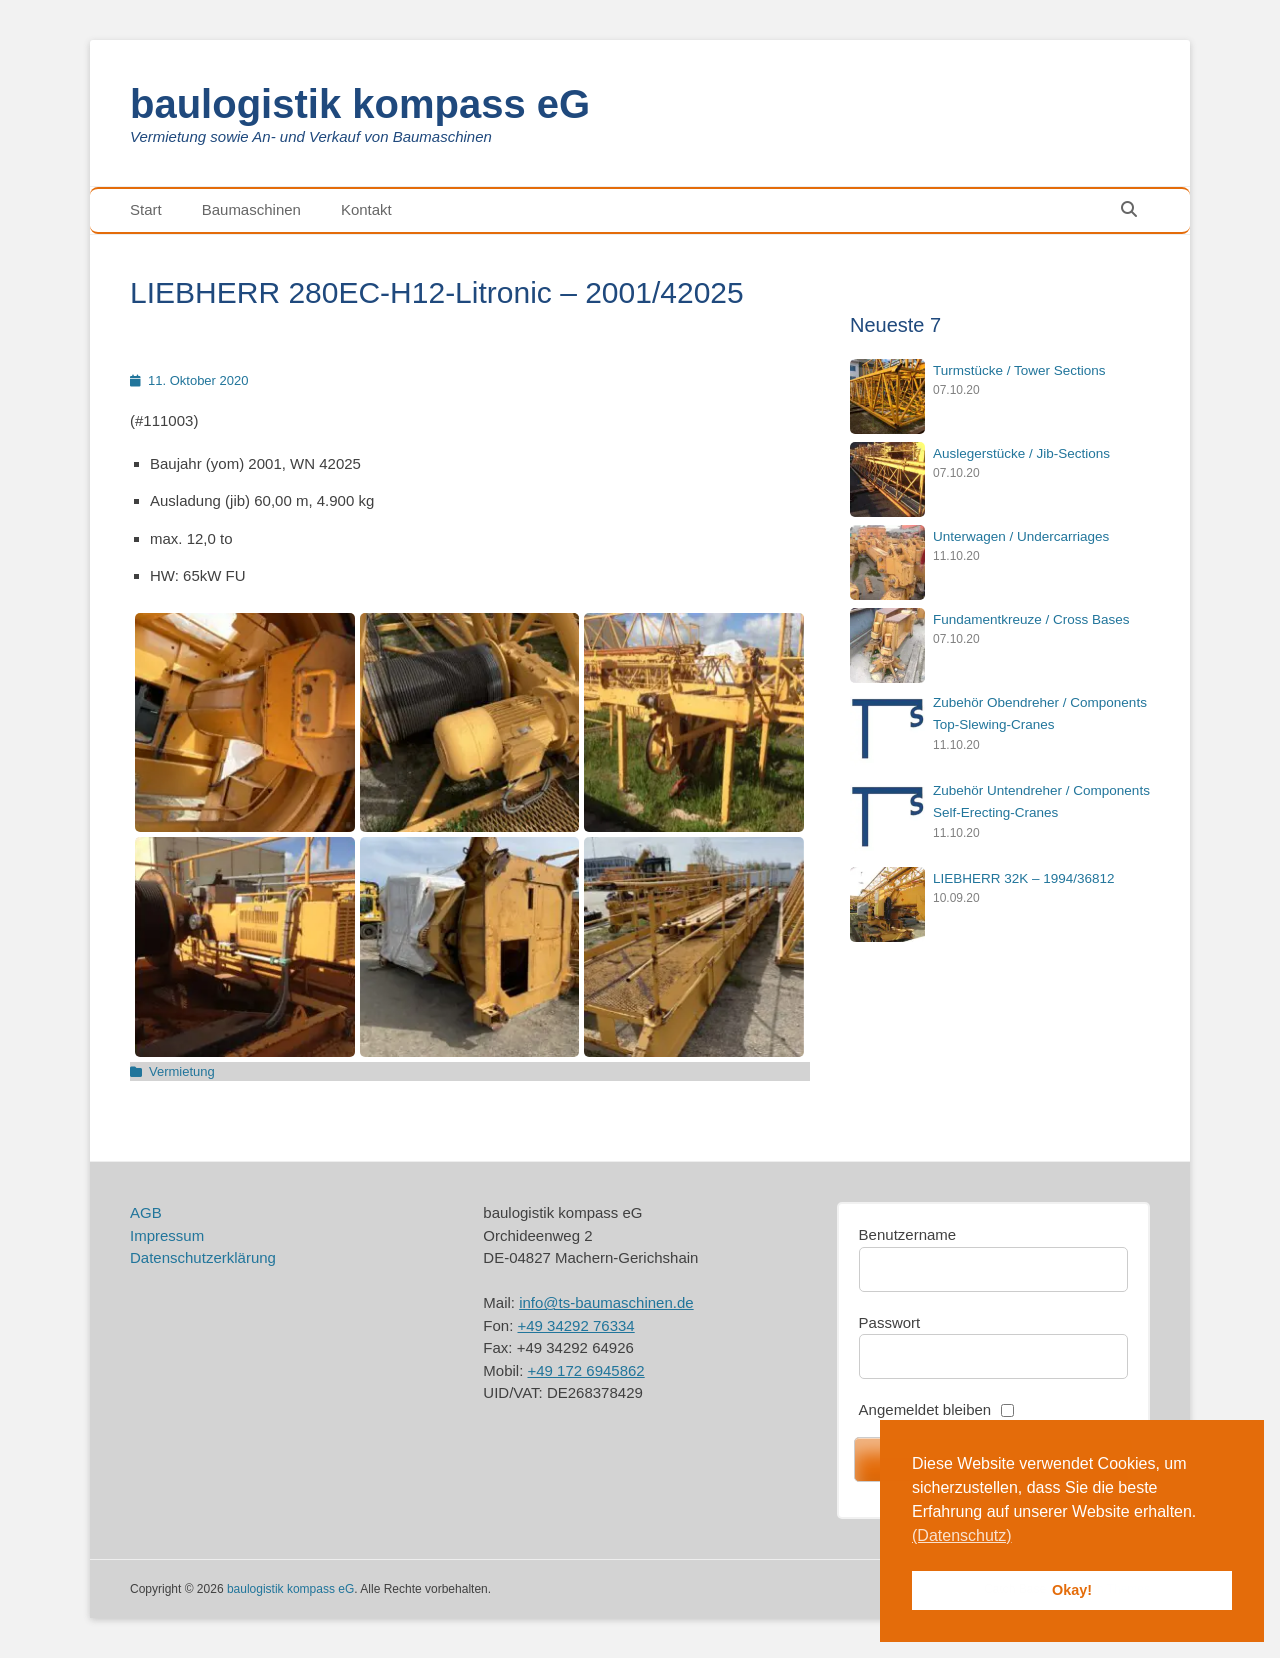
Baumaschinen (251, 209)
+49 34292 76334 (575, 1325)
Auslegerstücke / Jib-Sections (1021, 453)
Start (146, 209)
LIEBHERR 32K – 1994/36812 (1024, 878)
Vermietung (182, 1071)
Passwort (890, 1322)
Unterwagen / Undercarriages (1021, 536)
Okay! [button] (1072, 1590)
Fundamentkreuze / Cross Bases (1031, 619)
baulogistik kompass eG (360, 104)
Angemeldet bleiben (925, 1409)
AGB (146, 1212)
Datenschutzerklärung (203, 1257)
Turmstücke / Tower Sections (1019, 370)
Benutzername (908, 1234)
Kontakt (366, 209)
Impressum (167, 1235)
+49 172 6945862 (585, 1370)
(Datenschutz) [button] (962, 1535)
